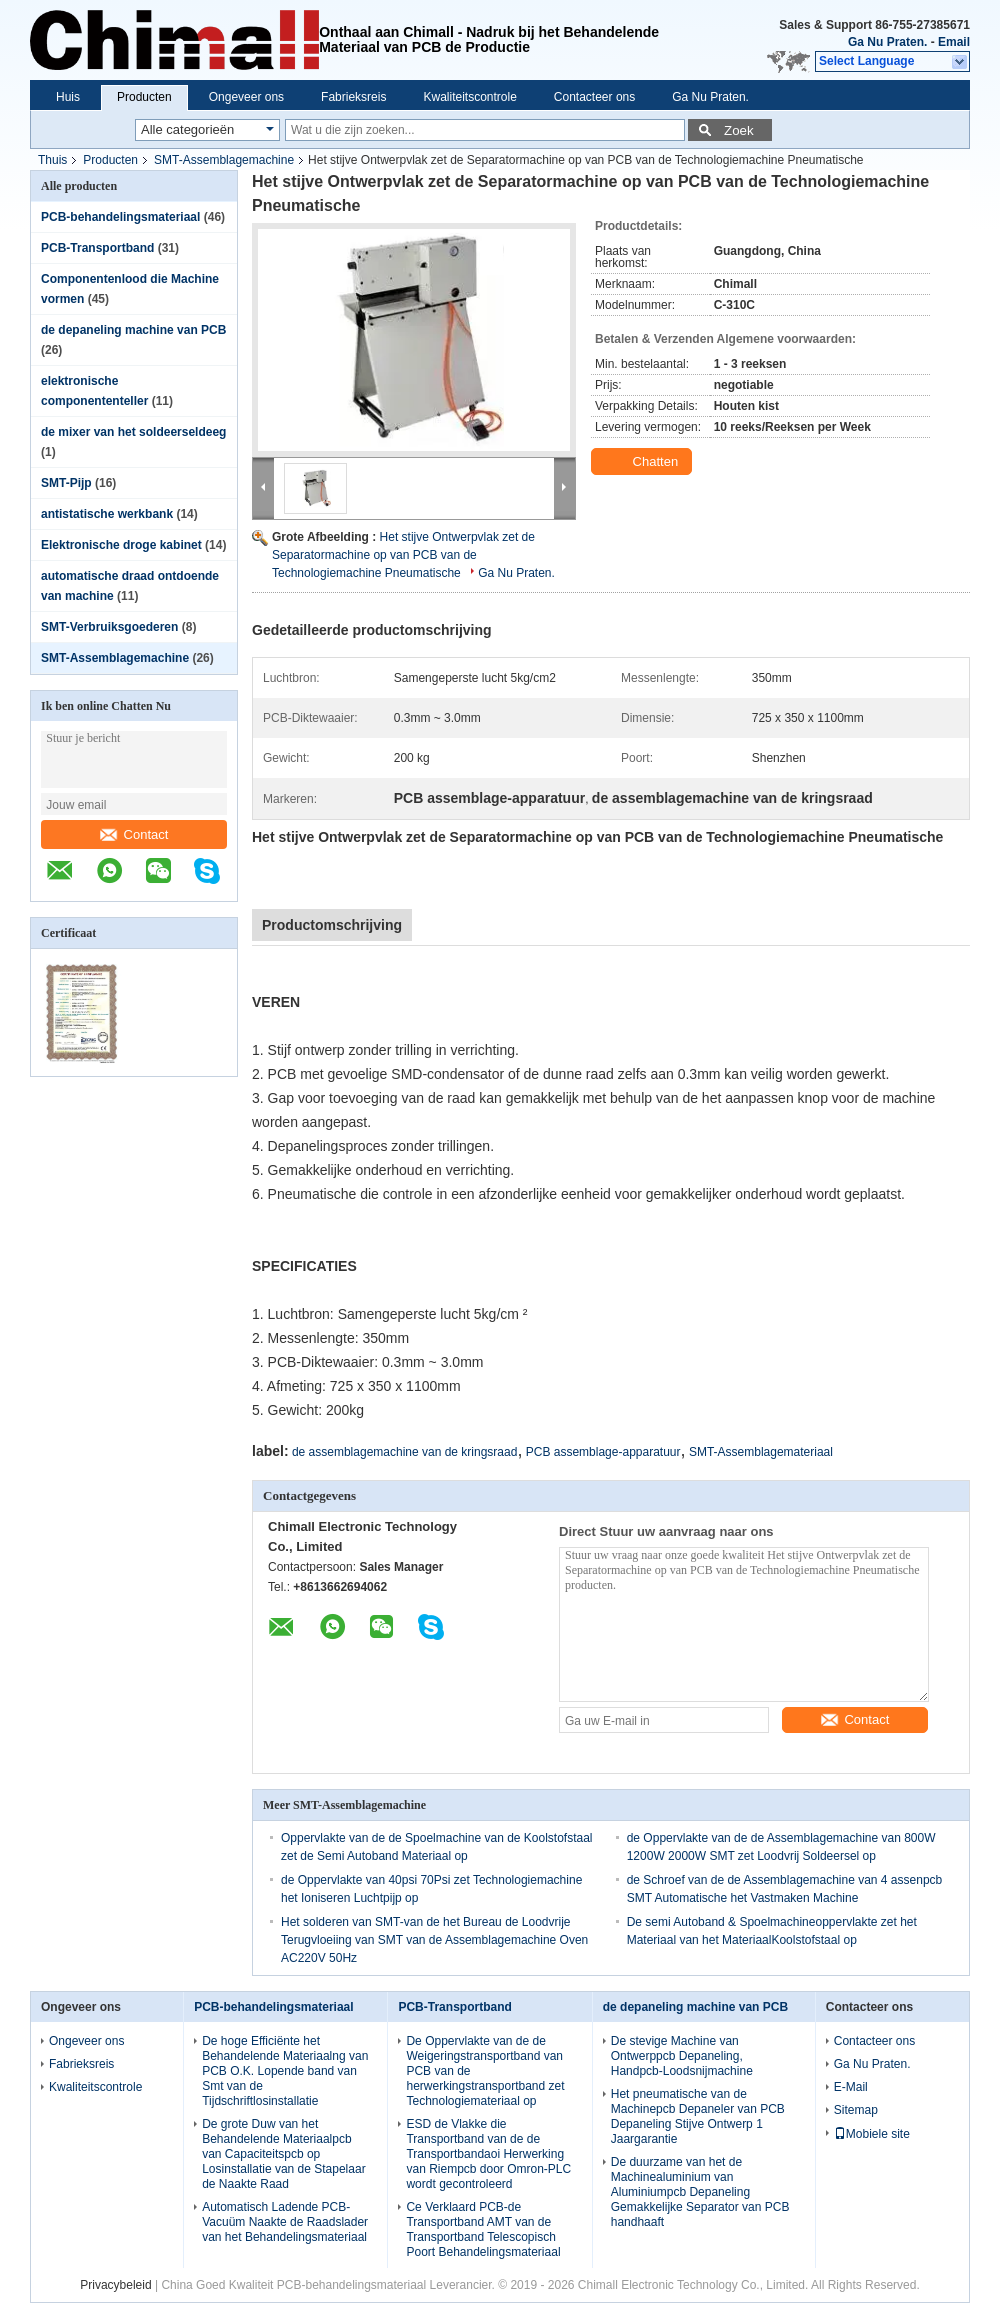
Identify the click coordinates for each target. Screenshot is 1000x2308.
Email (954, 42)
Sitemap (856, 2110)
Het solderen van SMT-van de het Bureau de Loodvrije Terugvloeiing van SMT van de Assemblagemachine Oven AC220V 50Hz (434, 1940)
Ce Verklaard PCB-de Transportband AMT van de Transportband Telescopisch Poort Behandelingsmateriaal (483, 2229)
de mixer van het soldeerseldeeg (133, 432)
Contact (134, 834)
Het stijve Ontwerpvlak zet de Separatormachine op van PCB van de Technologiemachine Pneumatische (403, 555)
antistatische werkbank (107, 514)
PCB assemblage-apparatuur (603, 1452)
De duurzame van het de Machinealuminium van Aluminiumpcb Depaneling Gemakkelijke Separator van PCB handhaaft (700, 2192)
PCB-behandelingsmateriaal (120, 217)
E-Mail (851, 2087)
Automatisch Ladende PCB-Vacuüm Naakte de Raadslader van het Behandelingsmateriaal (285, 2222)
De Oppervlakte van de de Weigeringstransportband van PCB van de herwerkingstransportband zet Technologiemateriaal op (485, 2071)
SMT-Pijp (66, 483)
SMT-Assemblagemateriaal (761, 1452)
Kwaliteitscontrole (469, 97)
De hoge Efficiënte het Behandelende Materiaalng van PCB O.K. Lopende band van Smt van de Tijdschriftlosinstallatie (285, 2071)
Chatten (643, 462)
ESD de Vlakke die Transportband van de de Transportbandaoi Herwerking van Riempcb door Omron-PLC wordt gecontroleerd (488, 2154)
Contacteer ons (594, 97)
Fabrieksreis (353, 97)
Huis (68, 97)
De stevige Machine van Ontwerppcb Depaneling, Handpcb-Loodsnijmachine (682, 2056)
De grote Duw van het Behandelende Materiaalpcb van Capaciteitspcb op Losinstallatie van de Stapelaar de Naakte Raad (283, 2154)
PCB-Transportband (97, 248)
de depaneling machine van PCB (133, 330)
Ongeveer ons (246, 97)
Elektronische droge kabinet (121, 545)
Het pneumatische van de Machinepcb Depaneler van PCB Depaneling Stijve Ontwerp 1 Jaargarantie (698, 2116)
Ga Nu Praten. (887, 42)
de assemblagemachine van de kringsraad (404, 1452)
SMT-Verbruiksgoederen (109, 627)
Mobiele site (872, 2134)
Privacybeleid (115, 2285)
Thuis (52, 160)
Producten (144, 97)
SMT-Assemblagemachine (224, 160)
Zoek (739, 130)
